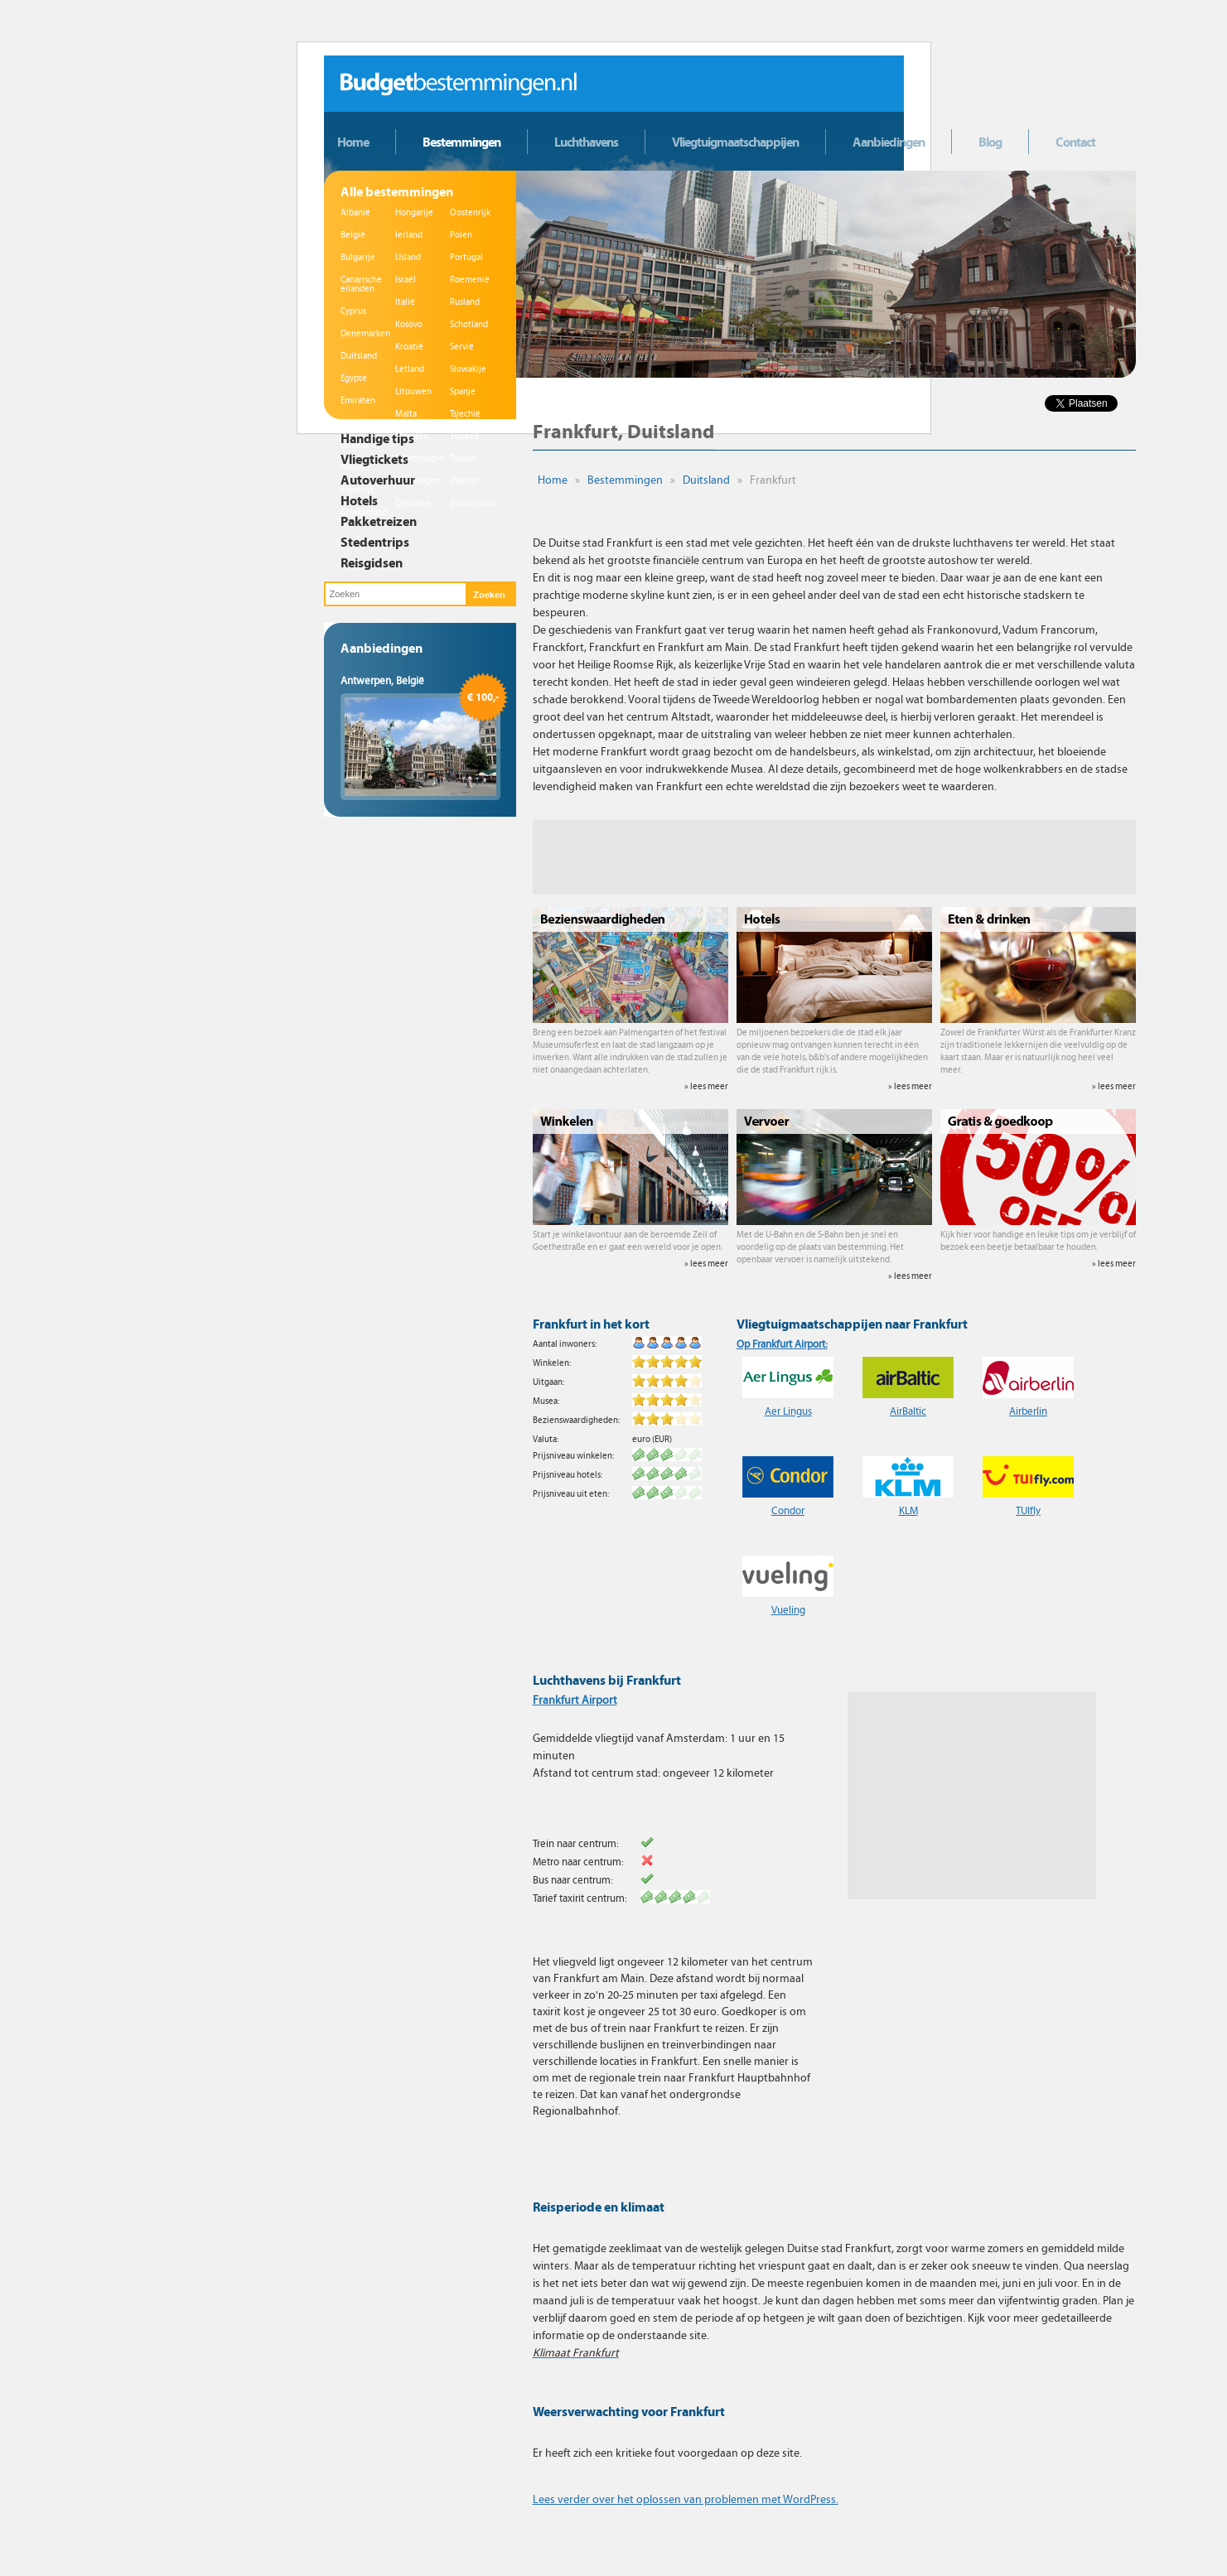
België (353, 234)
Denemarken (365, 333)
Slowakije (468, 369)
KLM (908, 1510)
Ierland (409, 234)
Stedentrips (375, 541)
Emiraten (358, 400)
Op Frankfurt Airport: (782, 1344)
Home (353, 141)
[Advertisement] (834, 857)
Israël (405, 279)
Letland (409, 369)
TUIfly (1028, 1510)
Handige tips (377, 438)
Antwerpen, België (382, 680)
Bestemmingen (461, 141)
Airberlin (1028, 1411)
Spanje (463, 391)
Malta (406, 413)
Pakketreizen (379, 521)
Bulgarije (358, 257)
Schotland (469, 324)
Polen (461, 234)
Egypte (354, 378)
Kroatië (409, 346)
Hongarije (414, 212)
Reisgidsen (372, 562)
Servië (462, 346)
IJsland (408, 257)
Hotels (359, 500)
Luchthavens (586, 141)
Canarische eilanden (361, 284)
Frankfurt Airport (575, 1700)
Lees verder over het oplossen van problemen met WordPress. (685, 2499)
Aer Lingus (788, 1411)
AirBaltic (908, 1411)
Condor (787, 1510)
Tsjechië (465, 413)
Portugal (466, 257)
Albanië (355, 212)
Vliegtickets (374, 459)
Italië (405, 302)
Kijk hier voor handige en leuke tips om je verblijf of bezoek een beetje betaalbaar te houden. (1038, 1249)
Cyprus (353, 311)
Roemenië (470, 279)
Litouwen (413, 391)
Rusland (465, 302)
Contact (1075, 141)
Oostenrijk (470, 212)
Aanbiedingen (889, 141)
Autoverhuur (378, 479)
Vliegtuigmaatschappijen (735, 141)
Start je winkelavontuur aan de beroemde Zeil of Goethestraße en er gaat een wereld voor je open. (630, 1249)
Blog (990, 141)
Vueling (788, 1610)
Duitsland (359, 355)
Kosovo (409, 324)
